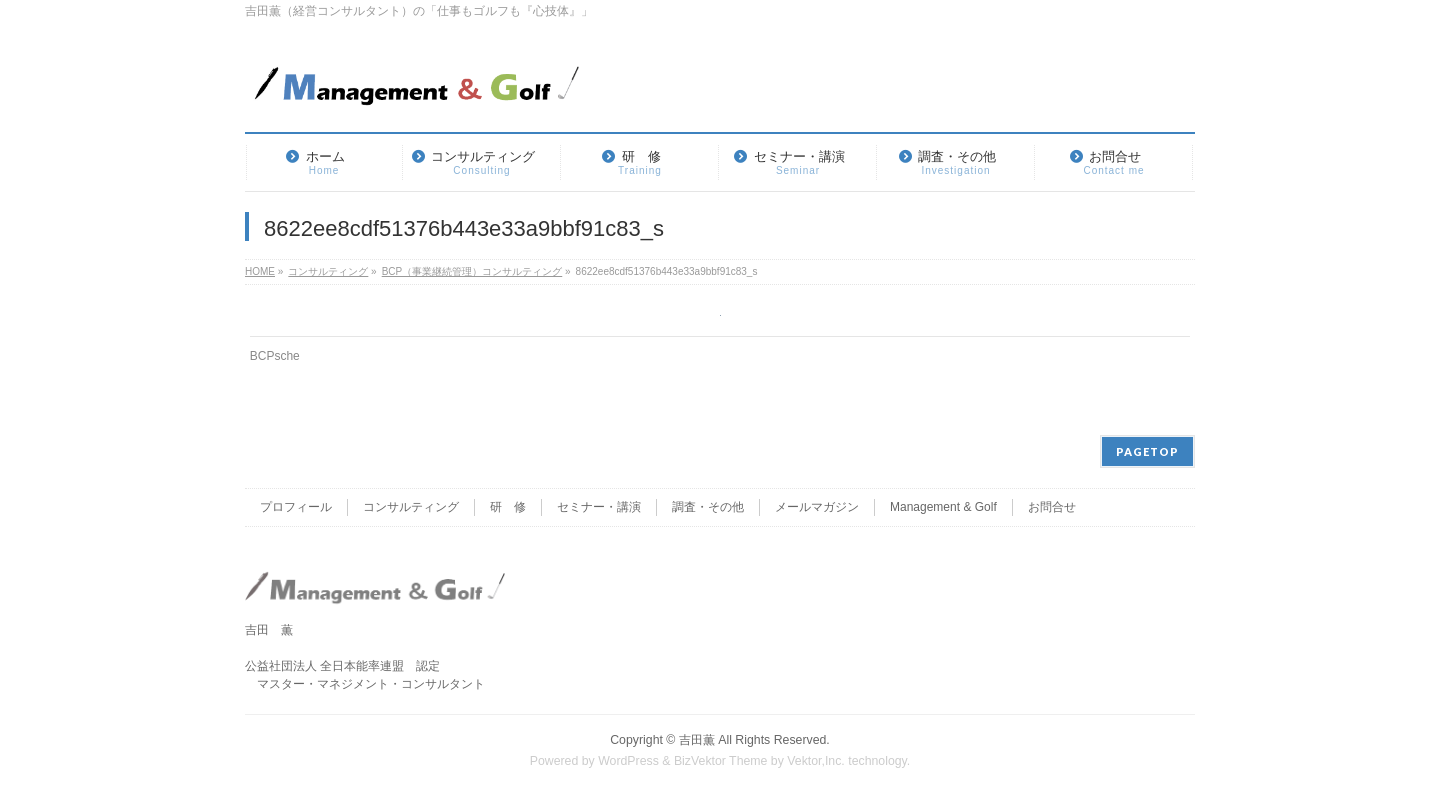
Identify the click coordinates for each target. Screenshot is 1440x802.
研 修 (508, 507)
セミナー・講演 (599, 507)
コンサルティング (411, 507)
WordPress (628, 761)
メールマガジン (817, 507)
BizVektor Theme (721, 761)
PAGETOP (1147, 451)
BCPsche (275, 356)
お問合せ (1052, 507)
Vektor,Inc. (816, 761)
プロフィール (296, 507)
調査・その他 (708, 507)
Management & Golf (943, 507)
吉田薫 (697, 740)
